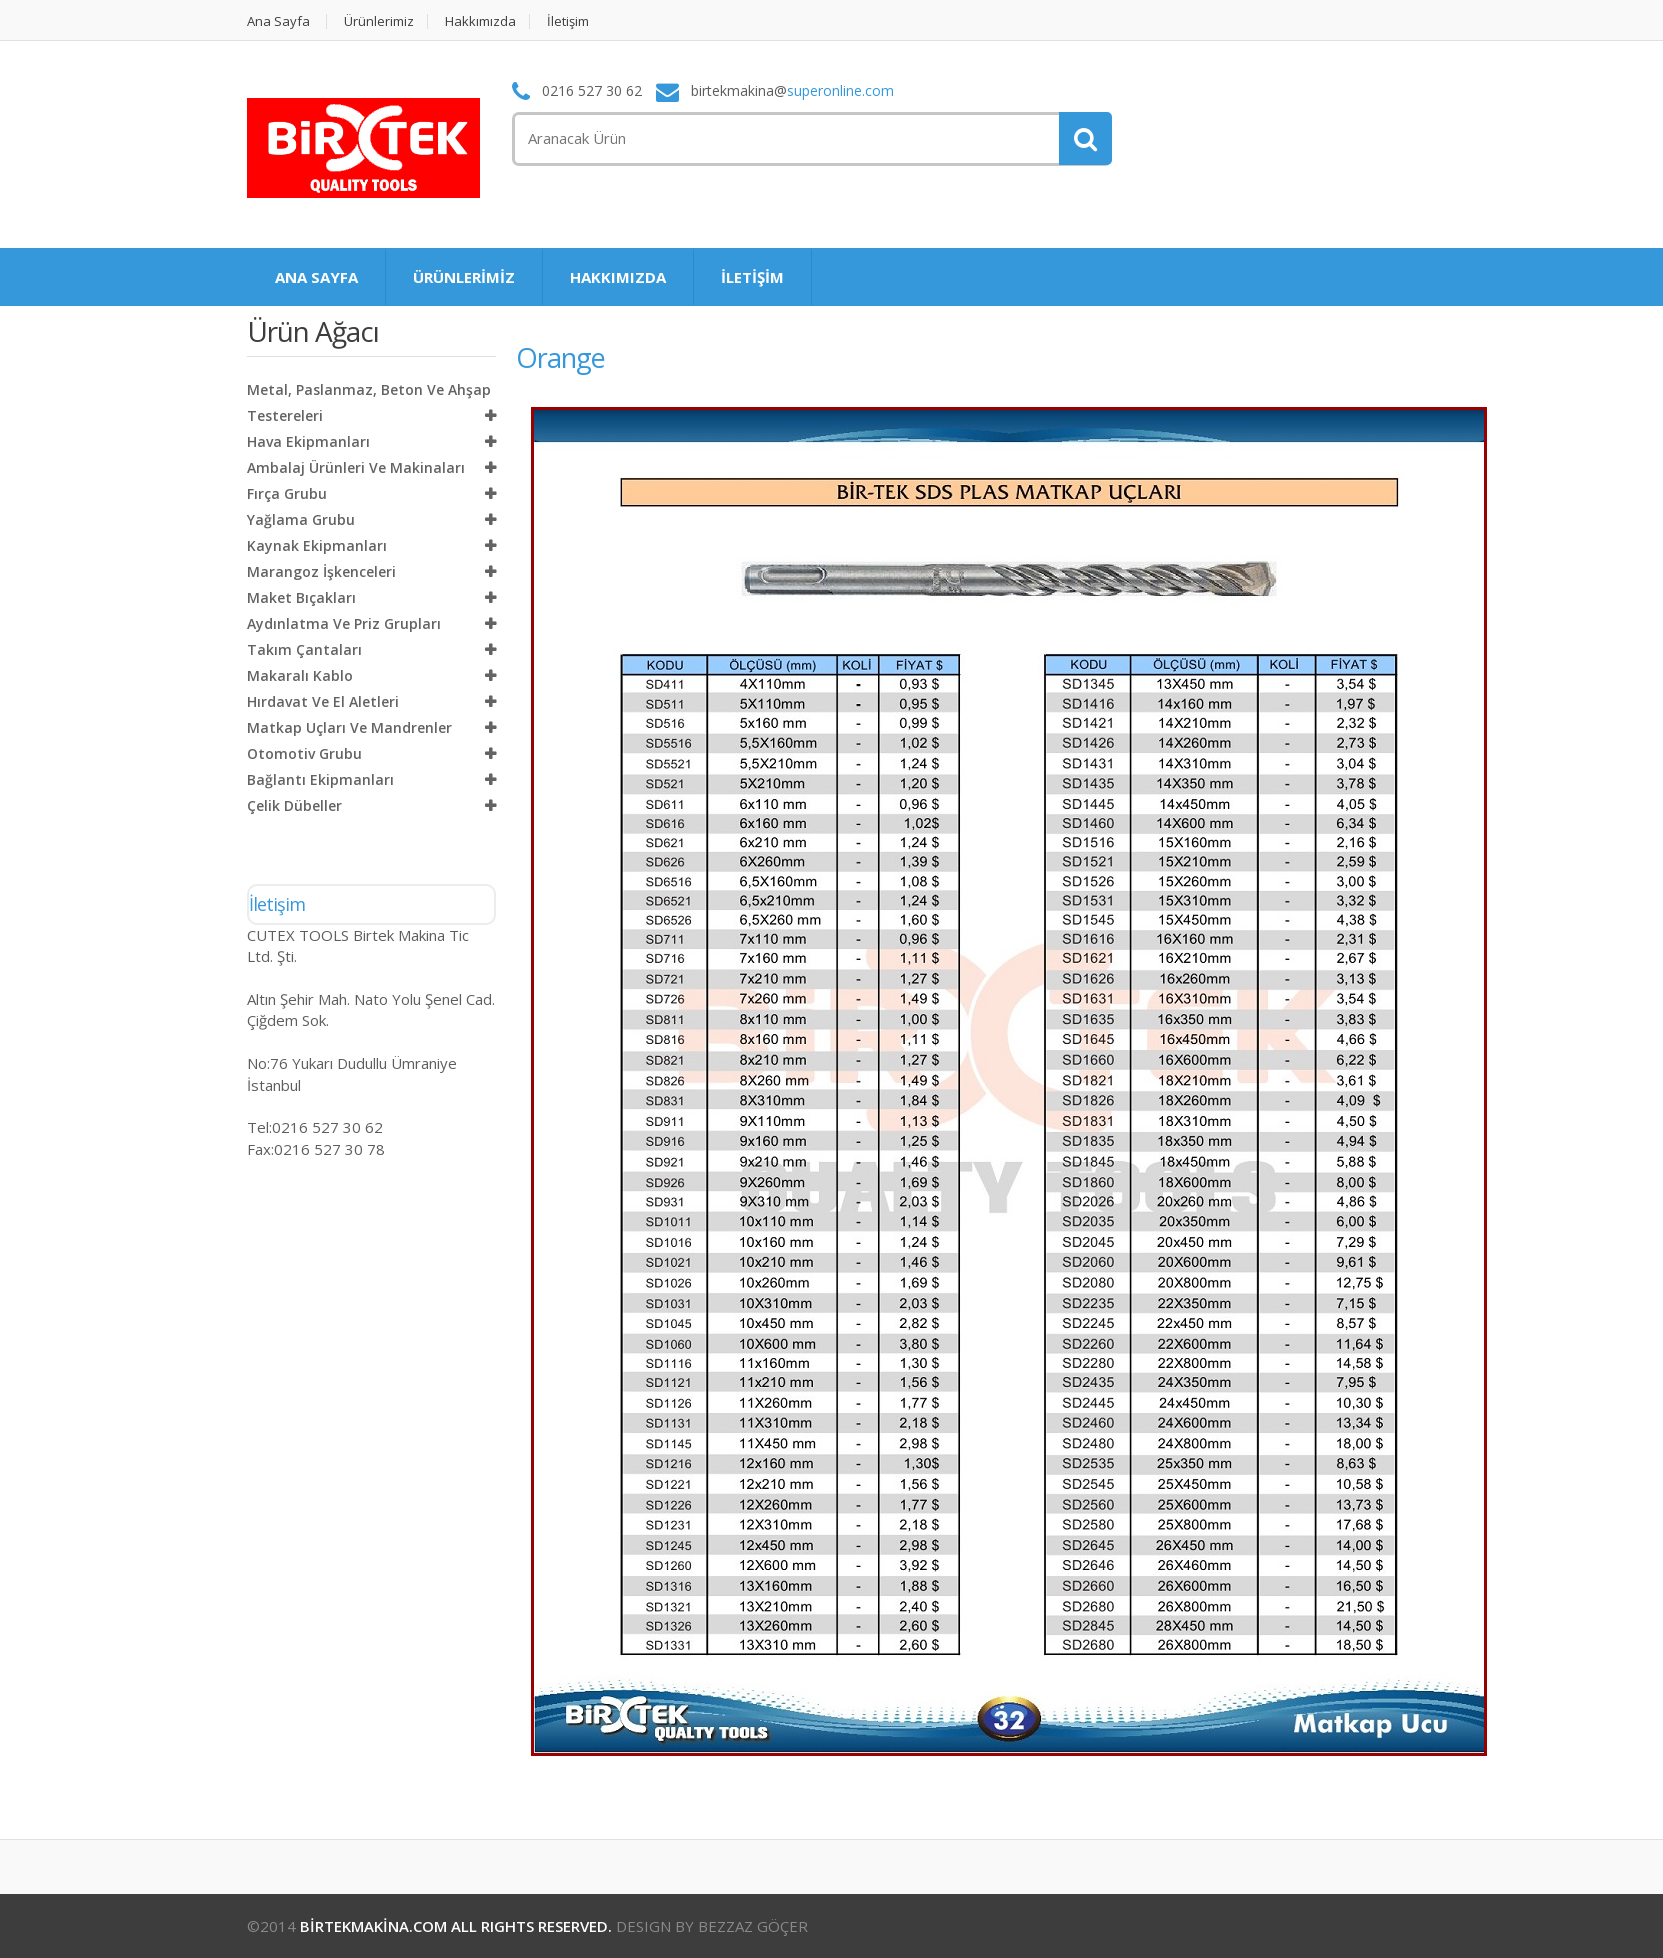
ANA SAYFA (316, 277)
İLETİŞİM (752, 277)
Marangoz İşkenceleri (321, 571)
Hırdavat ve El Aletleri (323, 701)
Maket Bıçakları (301, 597)
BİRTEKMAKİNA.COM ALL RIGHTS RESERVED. (456, 1926)
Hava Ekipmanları (308, 441)
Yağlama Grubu (301, 519)
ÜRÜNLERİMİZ (464, 277)
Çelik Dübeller (294, 805)
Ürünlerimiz (379, 21)
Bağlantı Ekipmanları (320, 779)
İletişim (568, 21)
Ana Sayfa (278, 21)
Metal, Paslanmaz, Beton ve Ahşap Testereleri (369, 402)
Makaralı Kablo (300, 675)
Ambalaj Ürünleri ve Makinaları (356, 467)
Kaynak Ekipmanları (317, 545)
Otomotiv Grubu (304, 753)
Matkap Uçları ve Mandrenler (349, 727)
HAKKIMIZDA (618, 277)
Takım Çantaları (304, 649)
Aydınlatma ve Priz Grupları (344, 623)
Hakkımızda (480, 21)
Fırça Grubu (287, 493)
